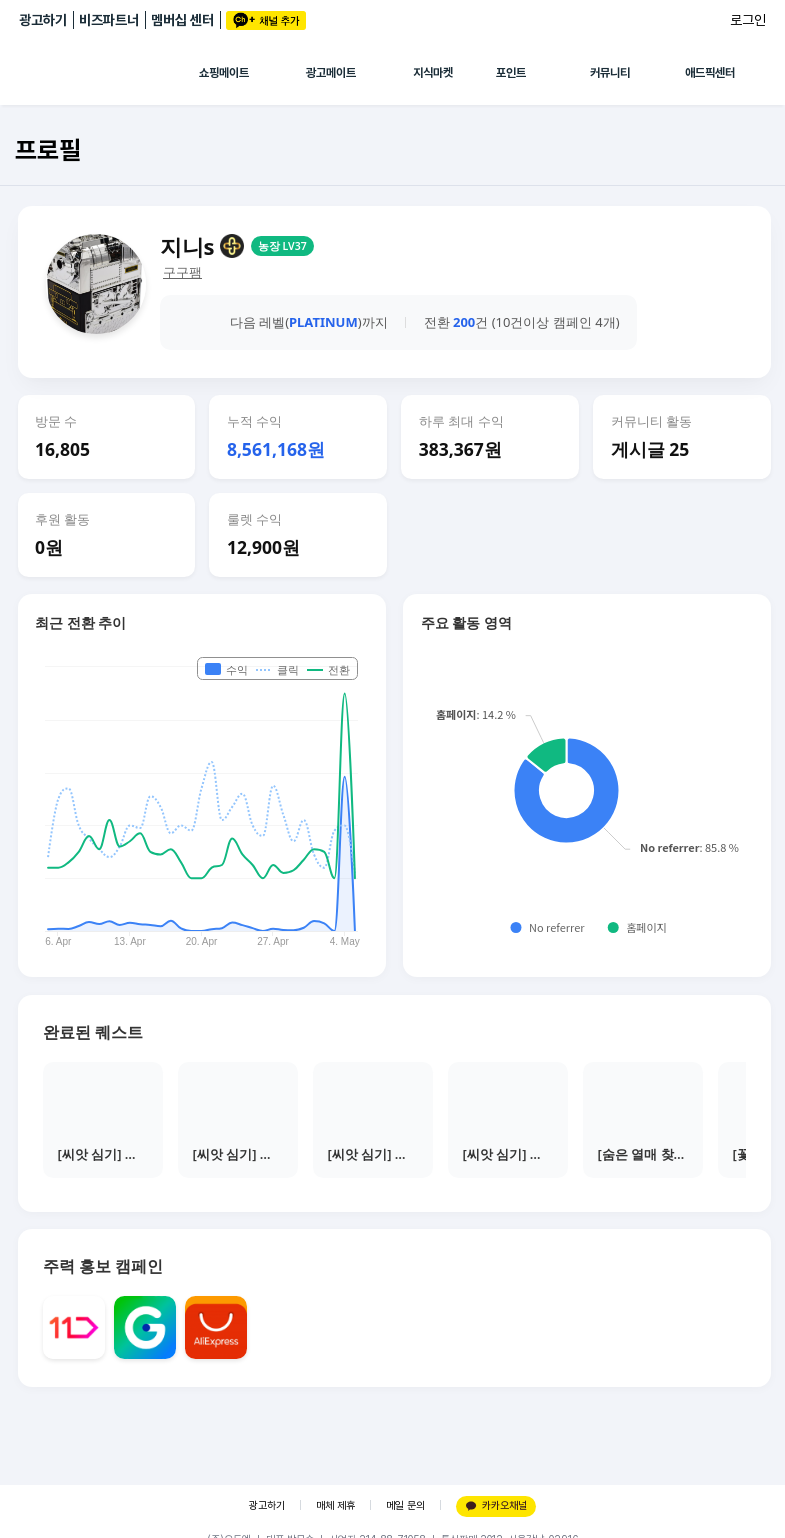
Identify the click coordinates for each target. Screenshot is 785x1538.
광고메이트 (331, 73)
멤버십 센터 (182, 20)
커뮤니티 (610, 73)
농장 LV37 (282, 246)
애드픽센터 (710, 73)
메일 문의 (405, 1505)
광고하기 (43, 20)
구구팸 (182, 272)
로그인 (748, 20)
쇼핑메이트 (224, 73)
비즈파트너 (109, 20)
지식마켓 (433, 73)
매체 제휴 (335, 1505)
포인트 (511, 73)
